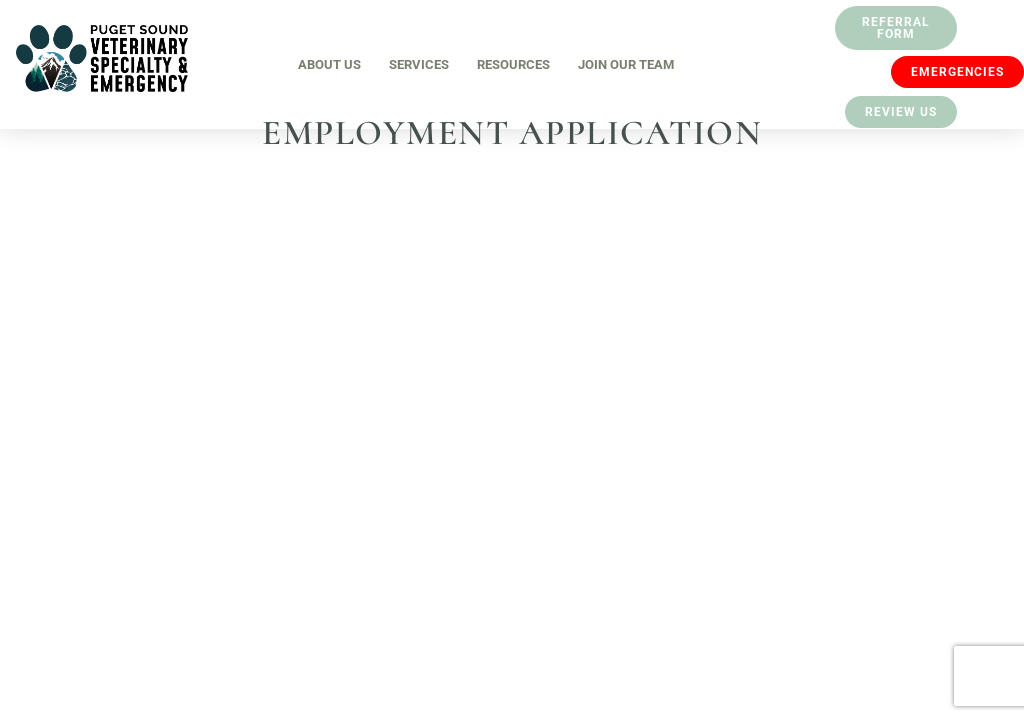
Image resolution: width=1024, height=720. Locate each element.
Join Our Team (626, 64)
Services (419, 64)
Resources (513, 64)
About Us (329, 64)
